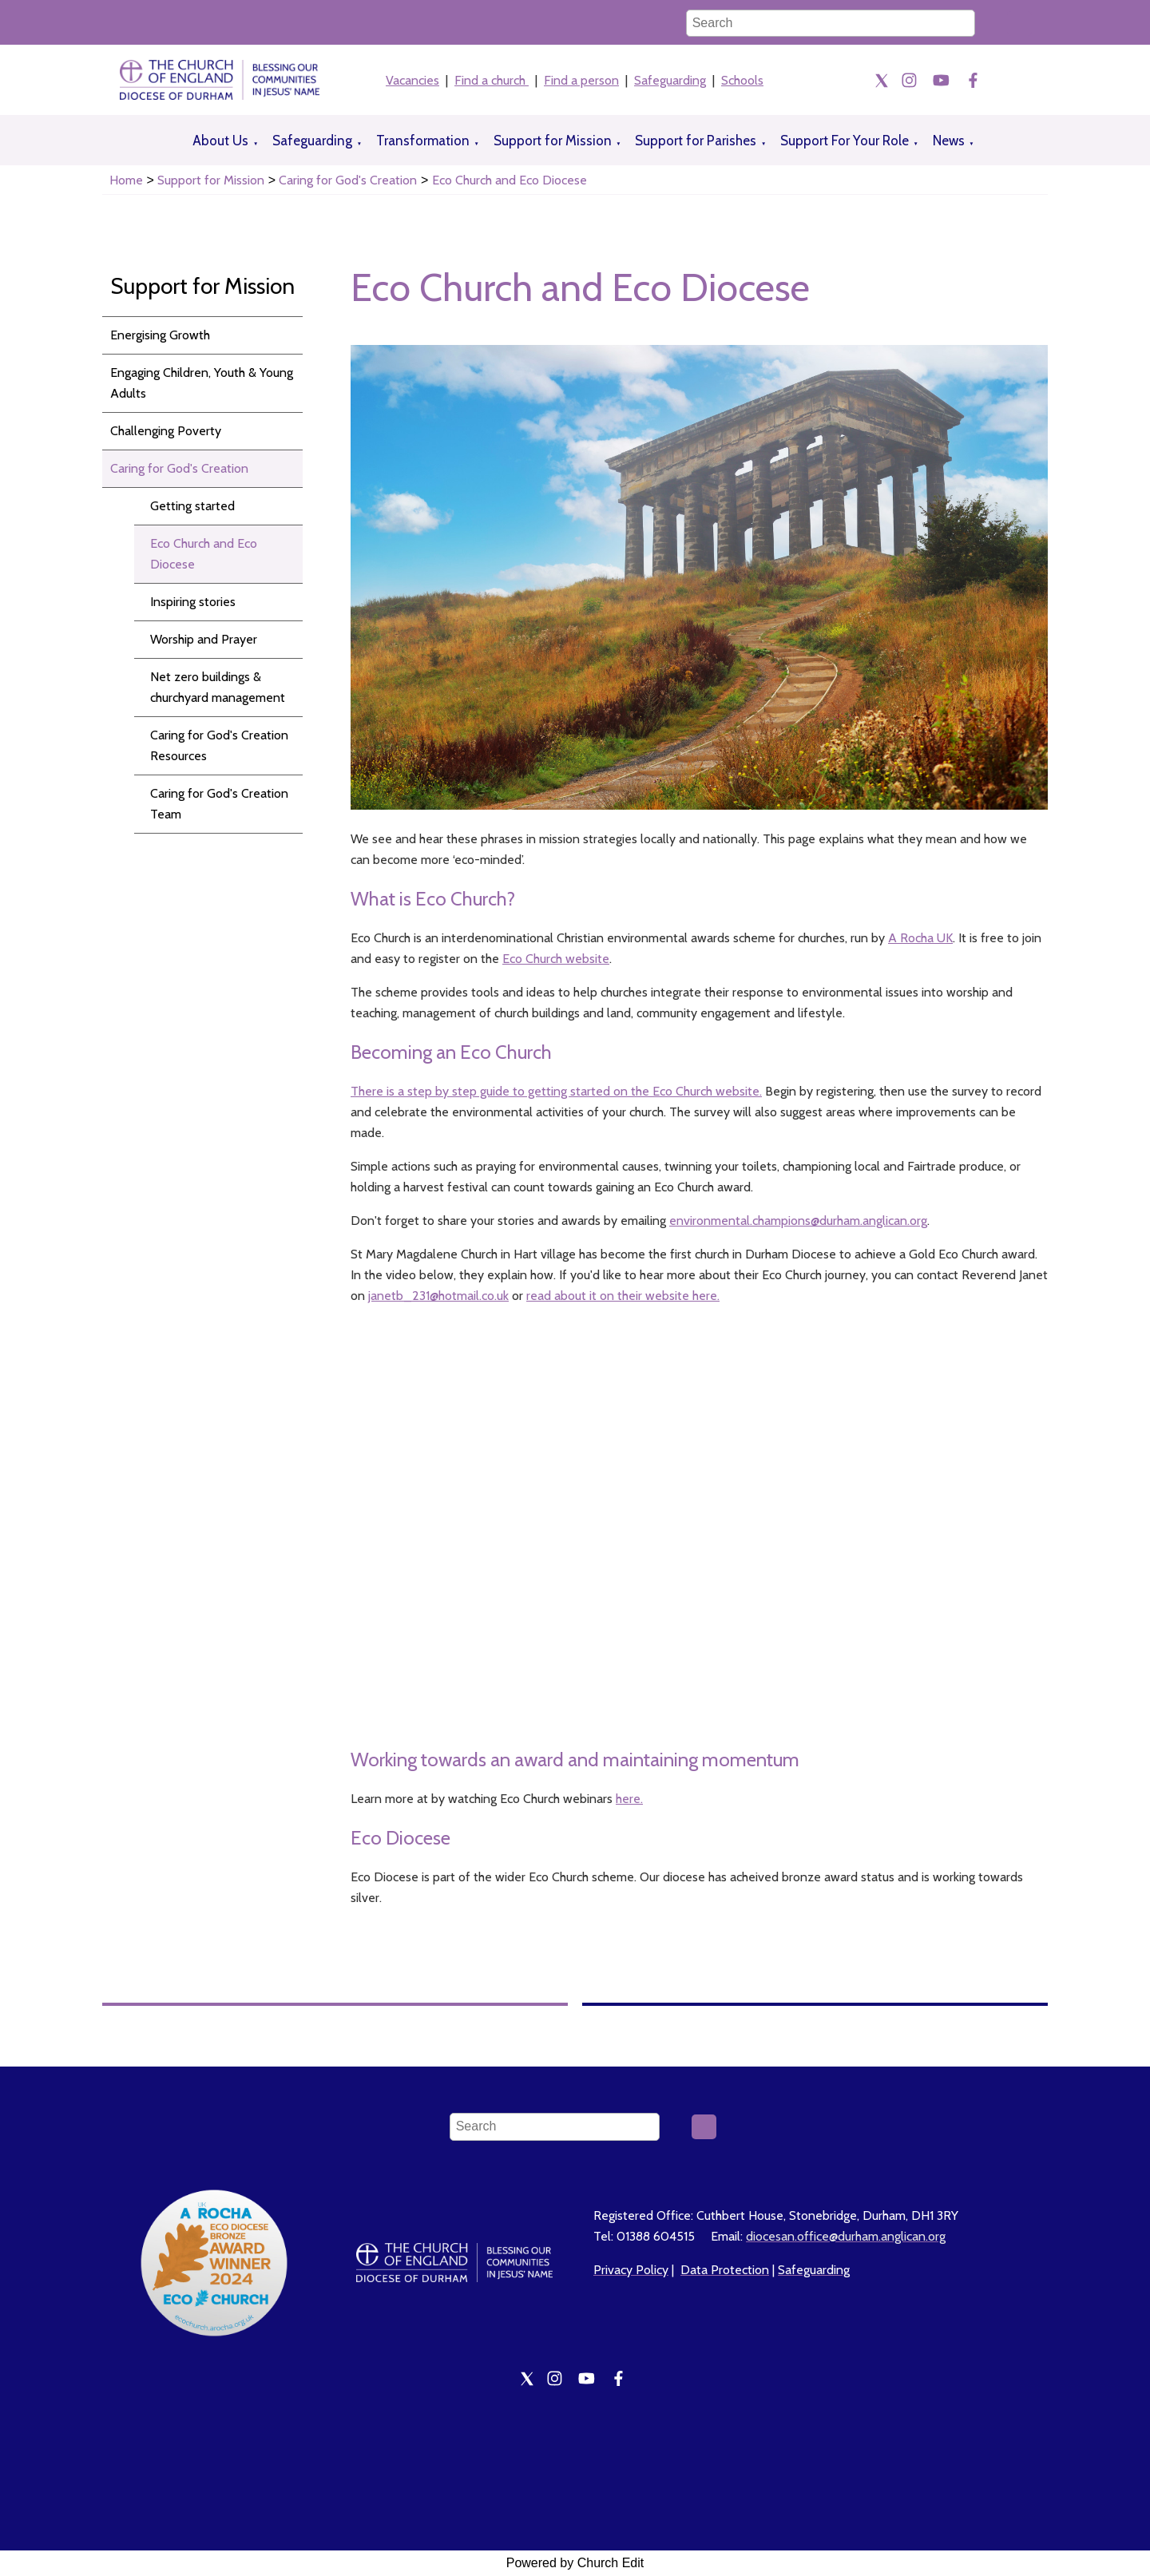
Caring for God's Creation (348, 180)
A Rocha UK (920, 937)
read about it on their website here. (623, 1295)
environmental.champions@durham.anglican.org (798, 1220)
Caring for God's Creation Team (219, 804)
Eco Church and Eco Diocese (509, 180)
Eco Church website (555, 958)
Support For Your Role (844, 141)
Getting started (192, 505)
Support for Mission (553, 141)
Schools (742, 80)
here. (629, 1798)
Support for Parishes (695, 141)
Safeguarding (670, 80)
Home (126, 180)
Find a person (581, 80)
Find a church (491, 80)
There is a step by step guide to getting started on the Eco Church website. (556, 1091)
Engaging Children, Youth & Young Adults (201, 383)
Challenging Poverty (165, 430)
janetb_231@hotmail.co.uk (438, 1295)
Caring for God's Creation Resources (219, 745)
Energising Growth (160, 335)
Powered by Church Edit (575, 2563)
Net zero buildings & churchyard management (217, 687)
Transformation (423, 141)
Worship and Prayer (203, 639)
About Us (220, 141)
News (949, 141)
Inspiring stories (193, 601)
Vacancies (412, 80)
